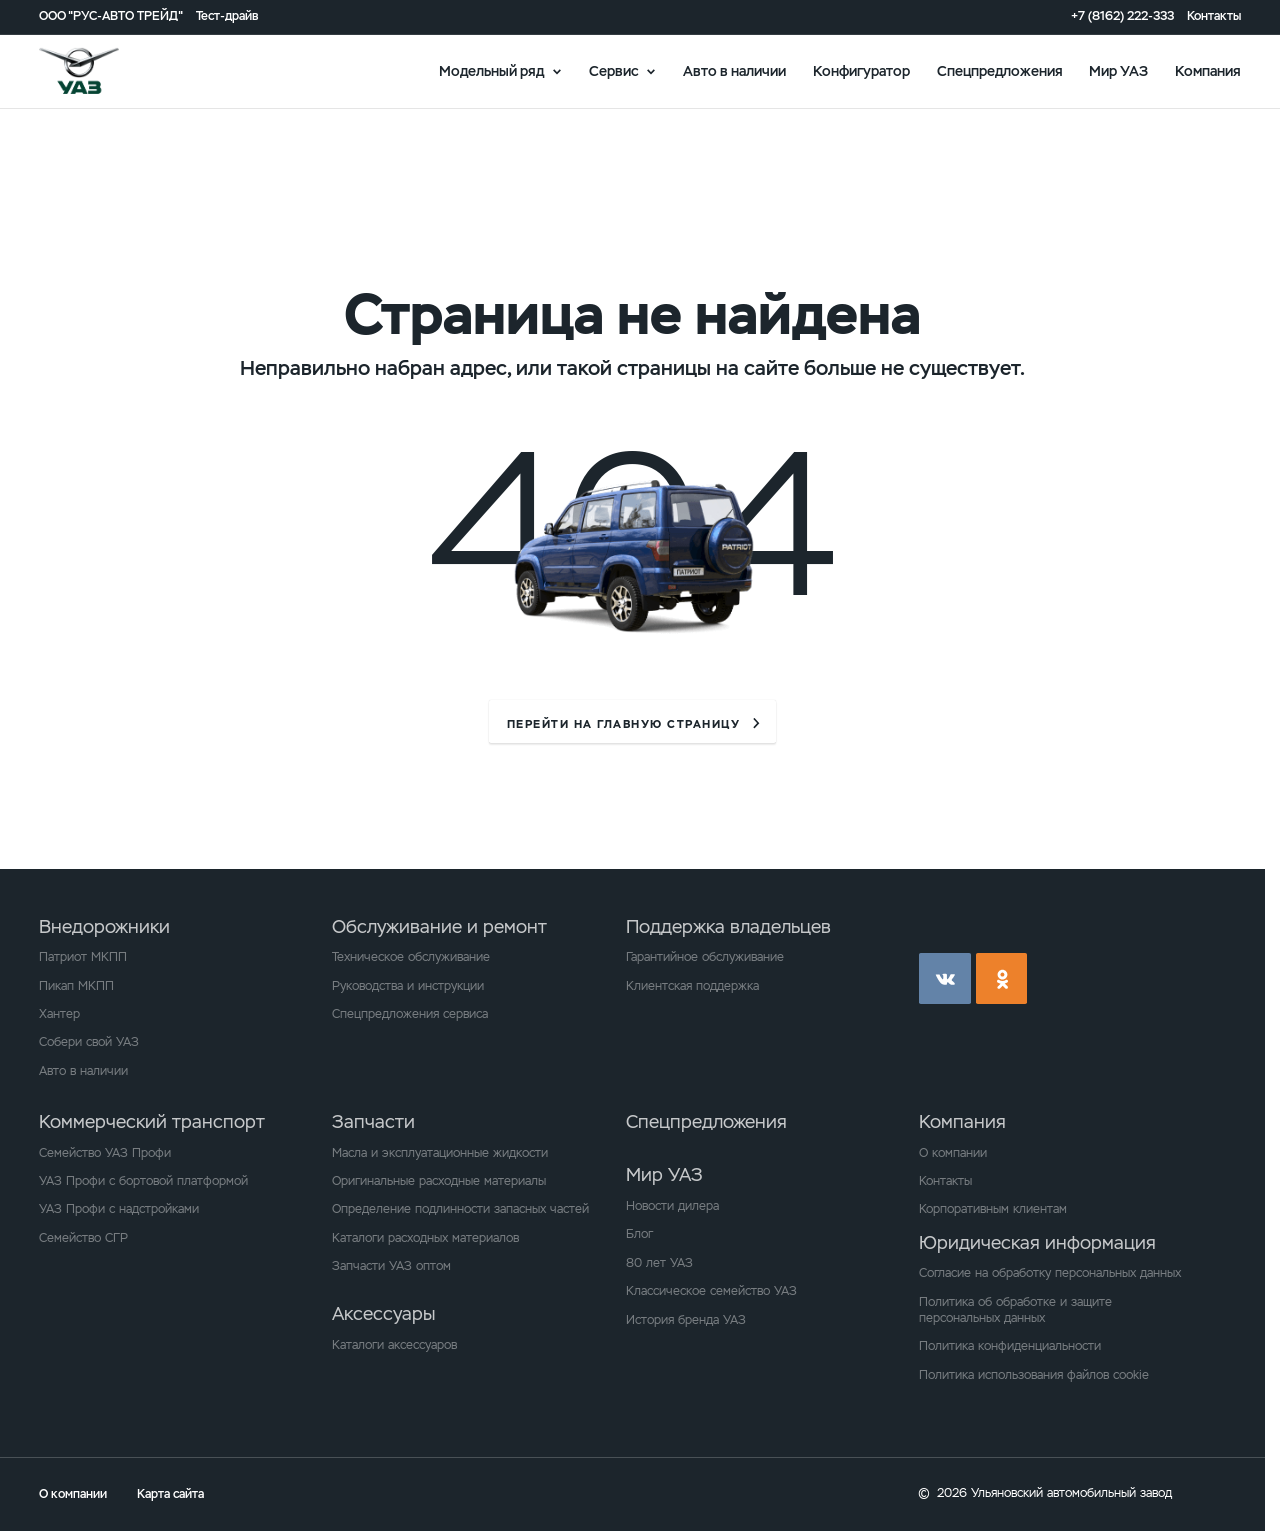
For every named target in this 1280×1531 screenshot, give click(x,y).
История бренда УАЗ (686, 1320)
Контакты (1214, 16)
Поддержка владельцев (728, 926)
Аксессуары (383, 1313)
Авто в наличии (734, 70)
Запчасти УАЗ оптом (391, 1266)
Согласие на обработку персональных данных (1050, 1273)
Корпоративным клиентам (993, 1209)
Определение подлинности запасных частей (460, 1209)
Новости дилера (672, 1206)
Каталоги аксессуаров (394, 1345)
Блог (639, 1234)
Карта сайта (170, 1494)
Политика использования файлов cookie (1034, 1375)
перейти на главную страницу (623, 724)
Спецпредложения (1000, 70)
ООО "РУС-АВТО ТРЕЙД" (111, 16)
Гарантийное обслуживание (705, 957)
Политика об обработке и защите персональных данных (1015, 1310)
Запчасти (373, 1121)
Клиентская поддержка (692, 986)
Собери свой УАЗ (89, 1042)
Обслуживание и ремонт (439, 926)
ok (1002, 979)
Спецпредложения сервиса (410, 1014)
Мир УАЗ (1118, 70)
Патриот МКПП (83, 957)
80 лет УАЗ (659, 1263)
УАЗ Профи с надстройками (119, 1209)
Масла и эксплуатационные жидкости (440, 1153)
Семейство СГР (83, 1238)
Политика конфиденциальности (1010, 1346)
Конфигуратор (861, 70)
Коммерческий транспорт (152, 1121)
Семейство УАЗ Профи (105, 1153)
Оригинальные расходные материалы (439, 1181)
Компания (1208, 70)
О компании (953, 1153)
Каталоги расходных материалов (425, 1238)
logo (101, 71)
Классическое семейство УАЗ (711, 1291)
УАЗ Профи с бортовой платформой (143, 1181)
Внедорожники (104, 926)
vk (945, 979)
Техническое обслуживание (411, 957)
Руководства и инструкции (408, 986)
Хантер (59, 1014)
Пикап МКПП (76, 986)
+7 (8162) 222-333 (1122, 16)
